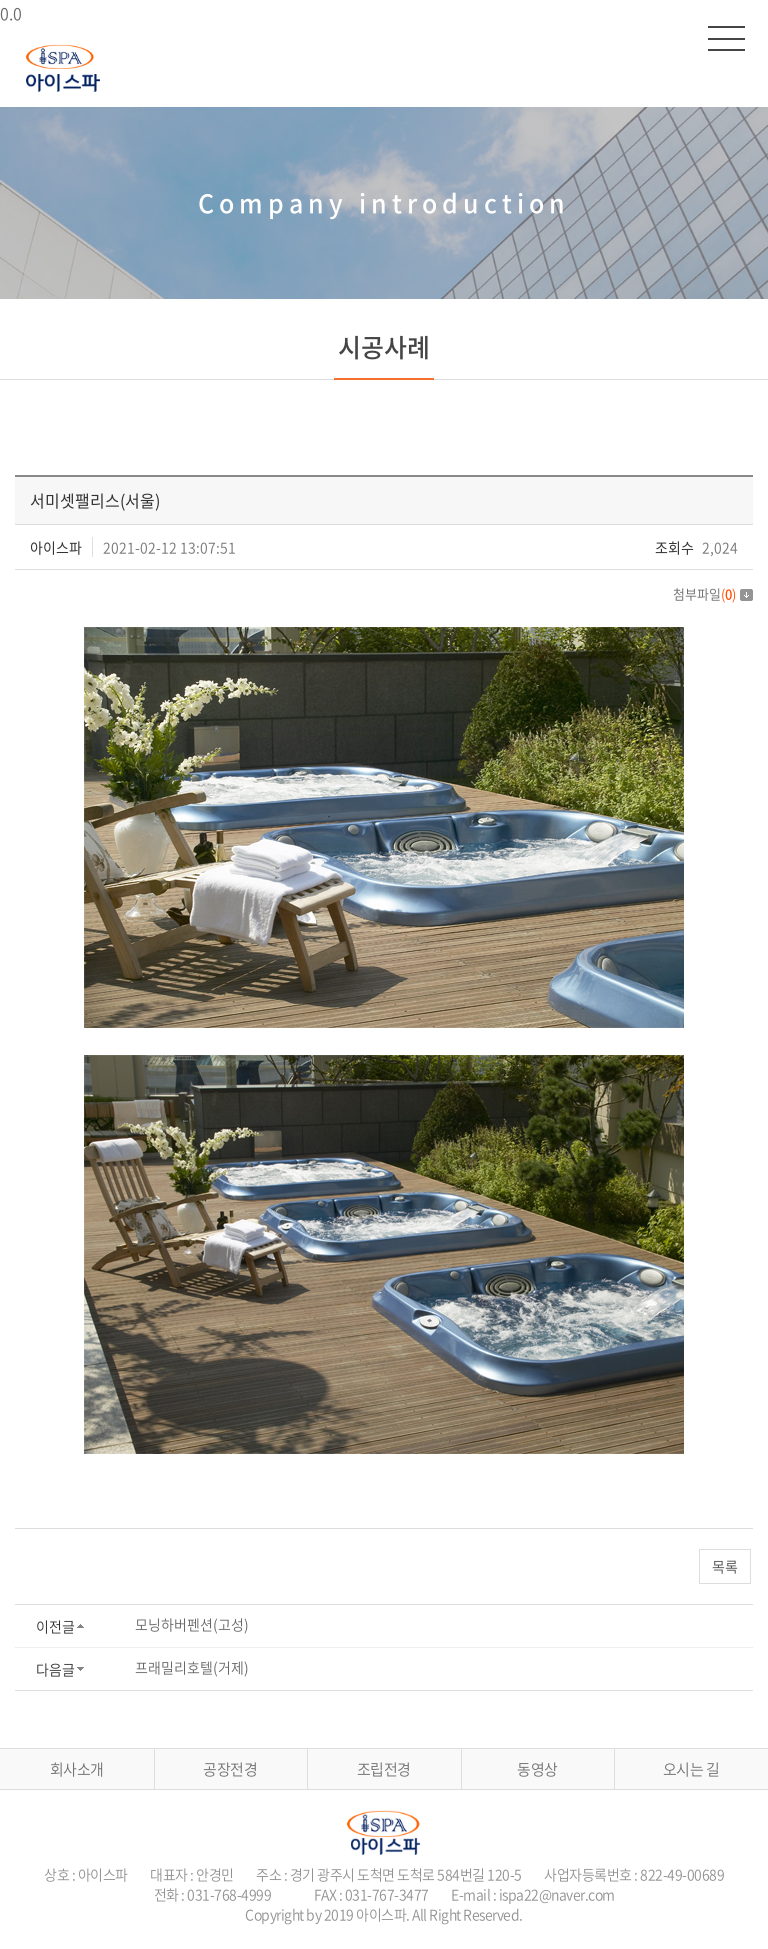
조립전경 (384, 1769)
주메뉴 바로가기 (0, 0)
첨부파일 (713, 593)
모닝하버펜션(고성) (192, 1624)
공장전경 (230, 1769)
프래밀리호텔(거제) (192, 1667)
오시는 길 (691, 1769)
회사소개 (77, 1769)
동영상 (537, 1769)
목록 (725, 1566)
